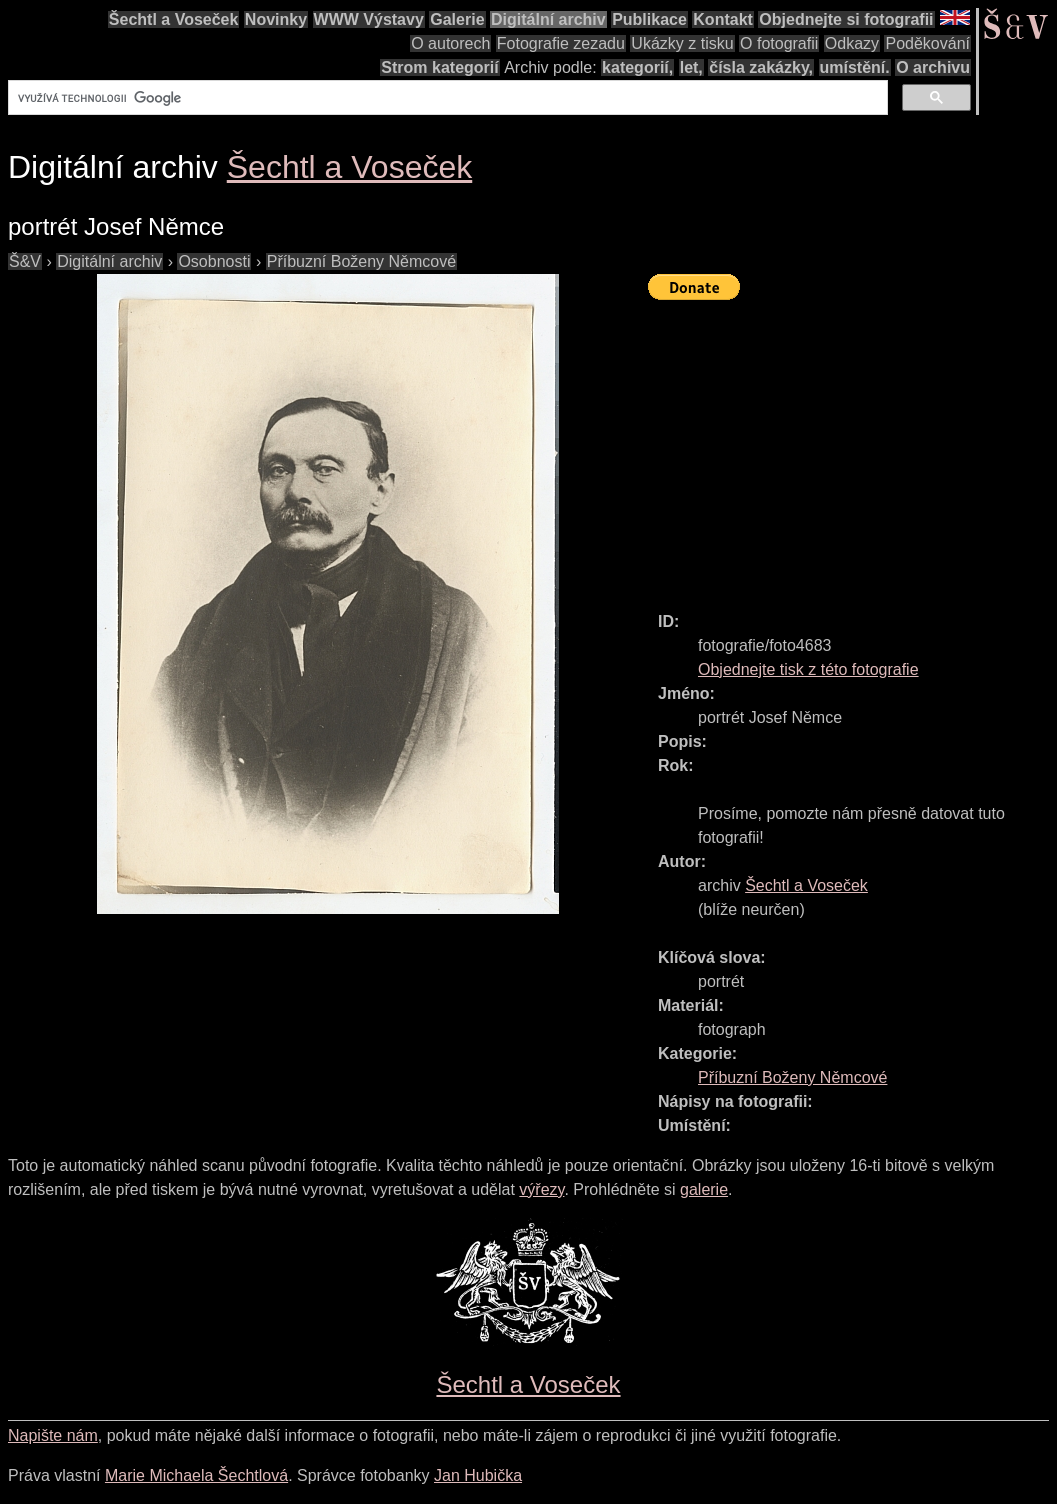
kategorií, (637, 67)
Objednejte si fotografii (846, 19)
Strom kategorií (439, 67)
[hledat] (446, 98)
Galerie (457, 19)
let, (691, 67)
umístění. (855, 67)
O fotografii (779, 43)
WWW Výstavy (369, 19)
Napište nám (53, 1435)
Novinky (276, 19)
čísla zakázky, (761, 67)
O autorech (450, 43)
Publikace (649, 19)
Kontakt (723, 19)
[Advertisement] (852, 447)
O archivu (933, 67)
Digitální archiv (548, 19)
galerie (704, 1189)
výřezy (541, 1189)
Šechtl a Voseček (174, 19)
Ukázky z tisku (682, 43)
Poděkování (927, 43)
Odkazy (852, 43)
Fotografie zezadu (561, 43)
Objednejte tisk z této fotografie (808, 669)
